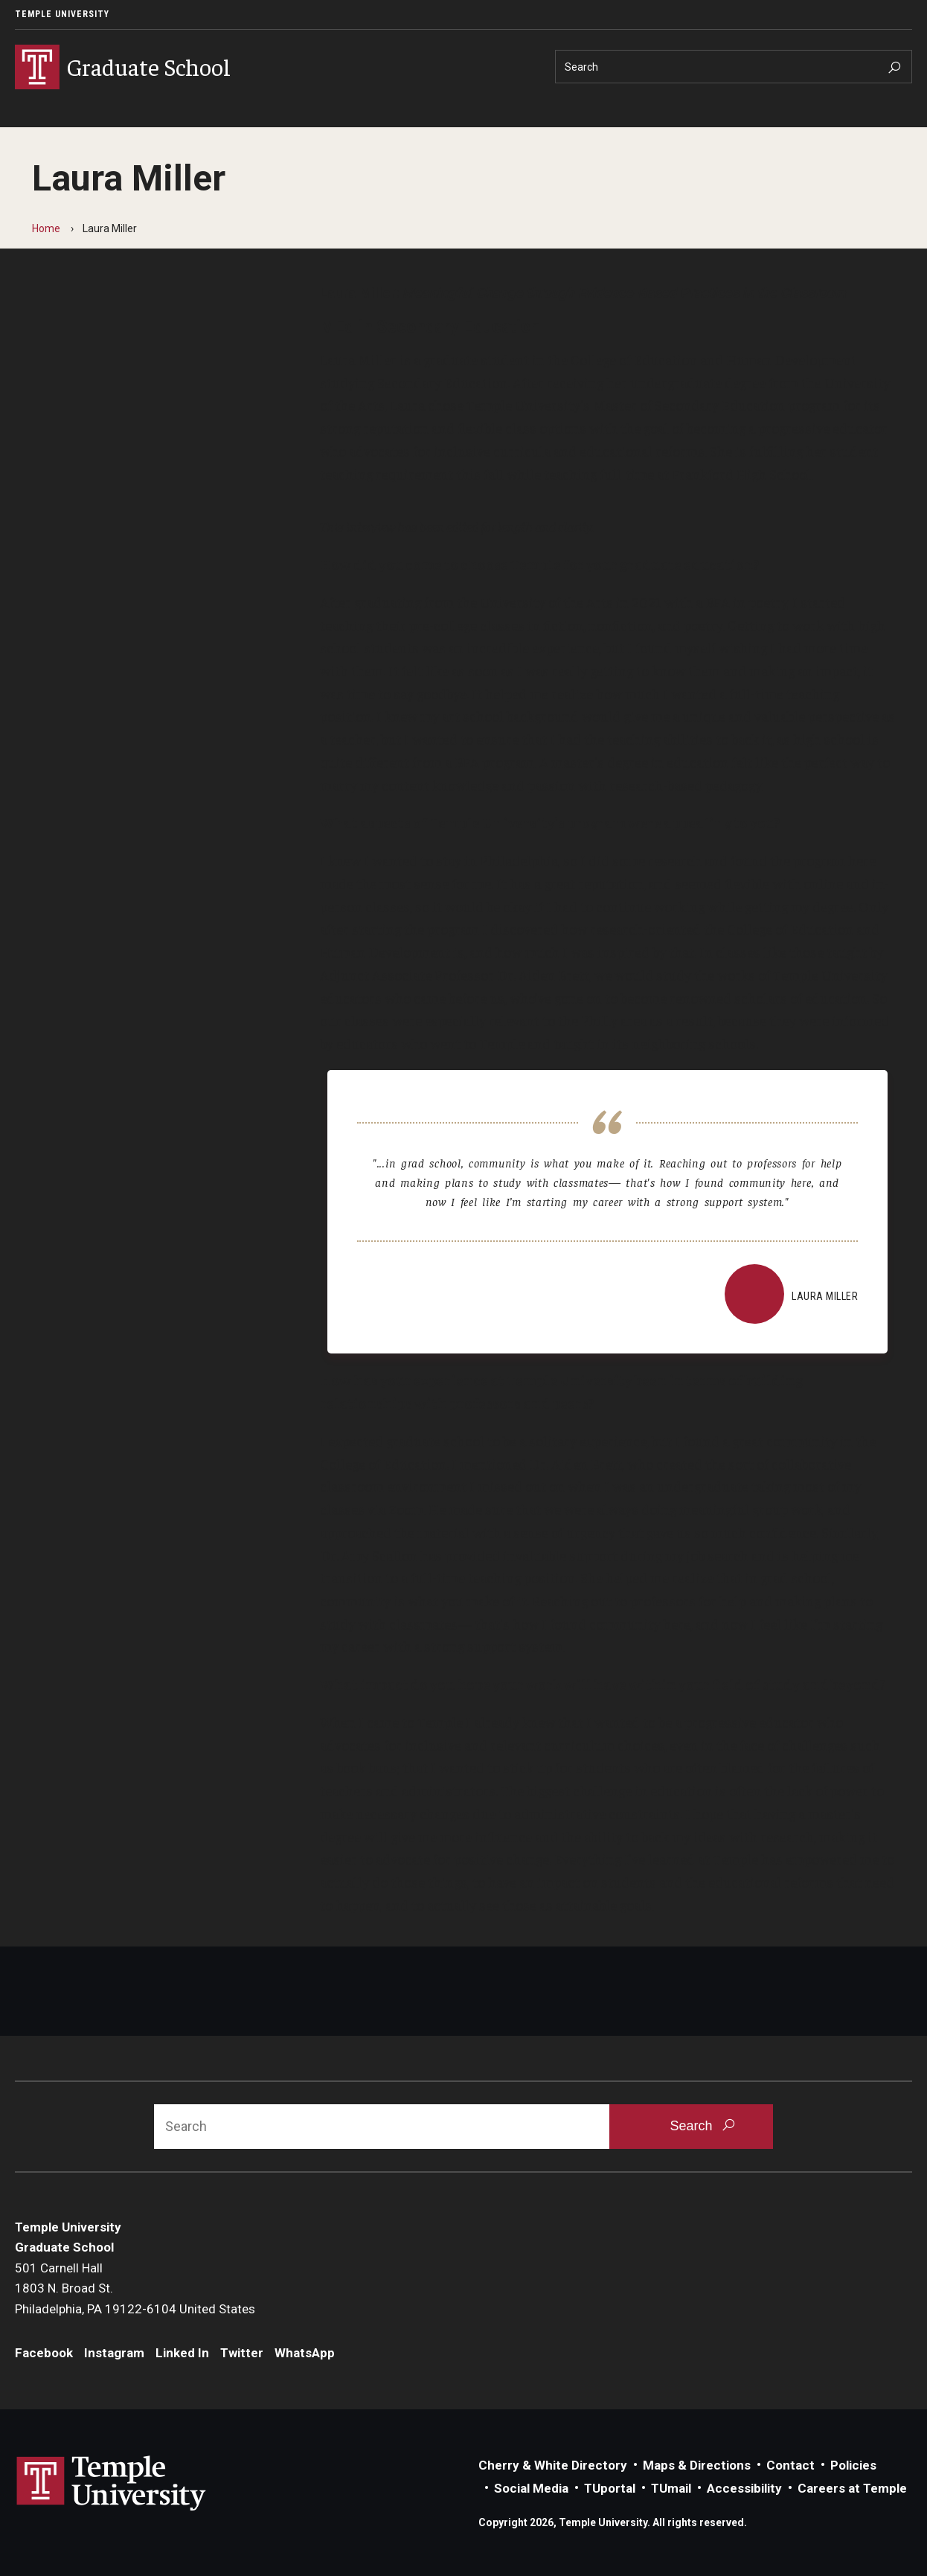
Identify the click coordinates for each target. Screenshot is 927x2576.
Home (46, 228)
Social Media (531, 2488)
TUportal (609, 2488)
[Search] (733, 66)
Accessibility (744, 2488)
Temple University (62, 14)
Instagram (114, 2352)
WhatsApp (305, 2352)
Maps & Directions (697, 2465)
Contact (790, 2465)
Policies (853, 2465)
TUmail (671, 2488)
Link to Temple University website (111, 2483)
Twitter (241, 2352)
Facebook (44, 2352)
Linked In (182, 2352)
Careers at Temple (852, 2488)
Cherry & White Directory (552, 2465)
